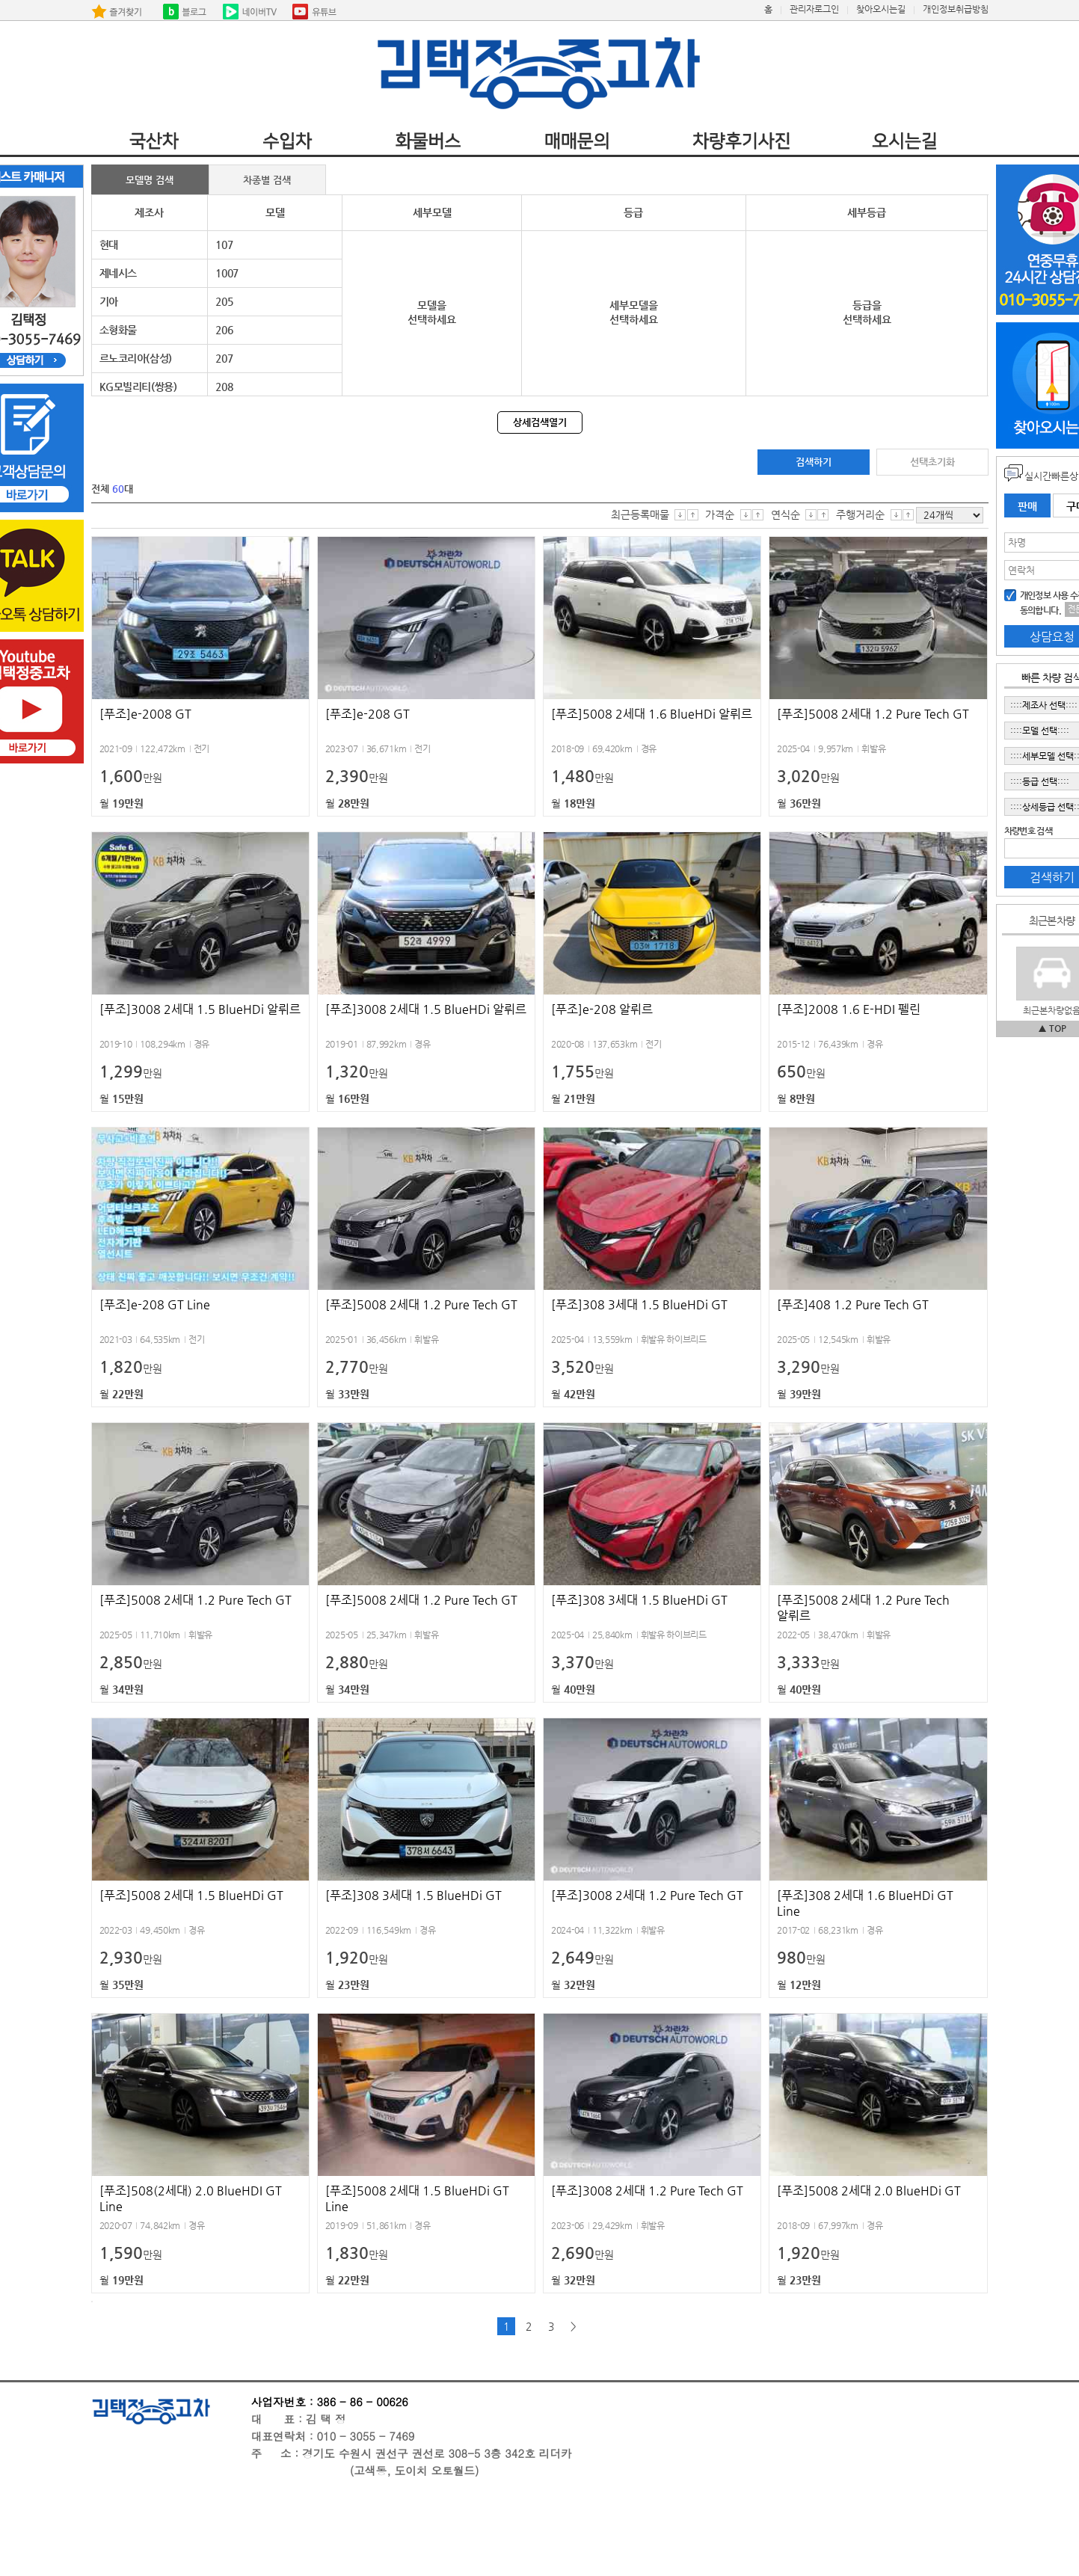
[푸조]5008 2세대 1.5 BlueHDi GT (191, 1895)
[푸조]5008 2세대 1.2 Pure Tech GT (873, 714)
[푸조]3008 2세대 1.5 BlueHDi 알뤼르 (200, 1009)
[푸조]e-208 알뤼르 (602, 1009)
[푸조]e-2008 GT (145, 714)
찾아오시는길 (881, 9)
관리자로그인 (814, 9)
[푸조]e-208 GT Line (154, 1304)
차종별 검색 (267, 179)
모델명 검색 (149, 179)
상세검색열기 (540, 422)
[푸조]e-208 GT (367, 714)
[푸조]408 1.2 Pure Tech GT (853, 1304)
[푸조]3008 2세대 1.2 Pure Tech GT (647, 1895)
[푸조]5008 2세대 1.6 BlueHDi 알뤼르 (651, 714)
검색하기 (813, 461)
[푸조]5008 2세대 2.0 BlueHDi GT (869, 2190)
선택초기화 (932, 461)
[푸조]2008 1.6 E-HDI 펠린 (848, 1009)
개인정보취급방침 (956, 9)
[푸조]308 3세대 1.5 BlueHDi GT (639, 1304)
